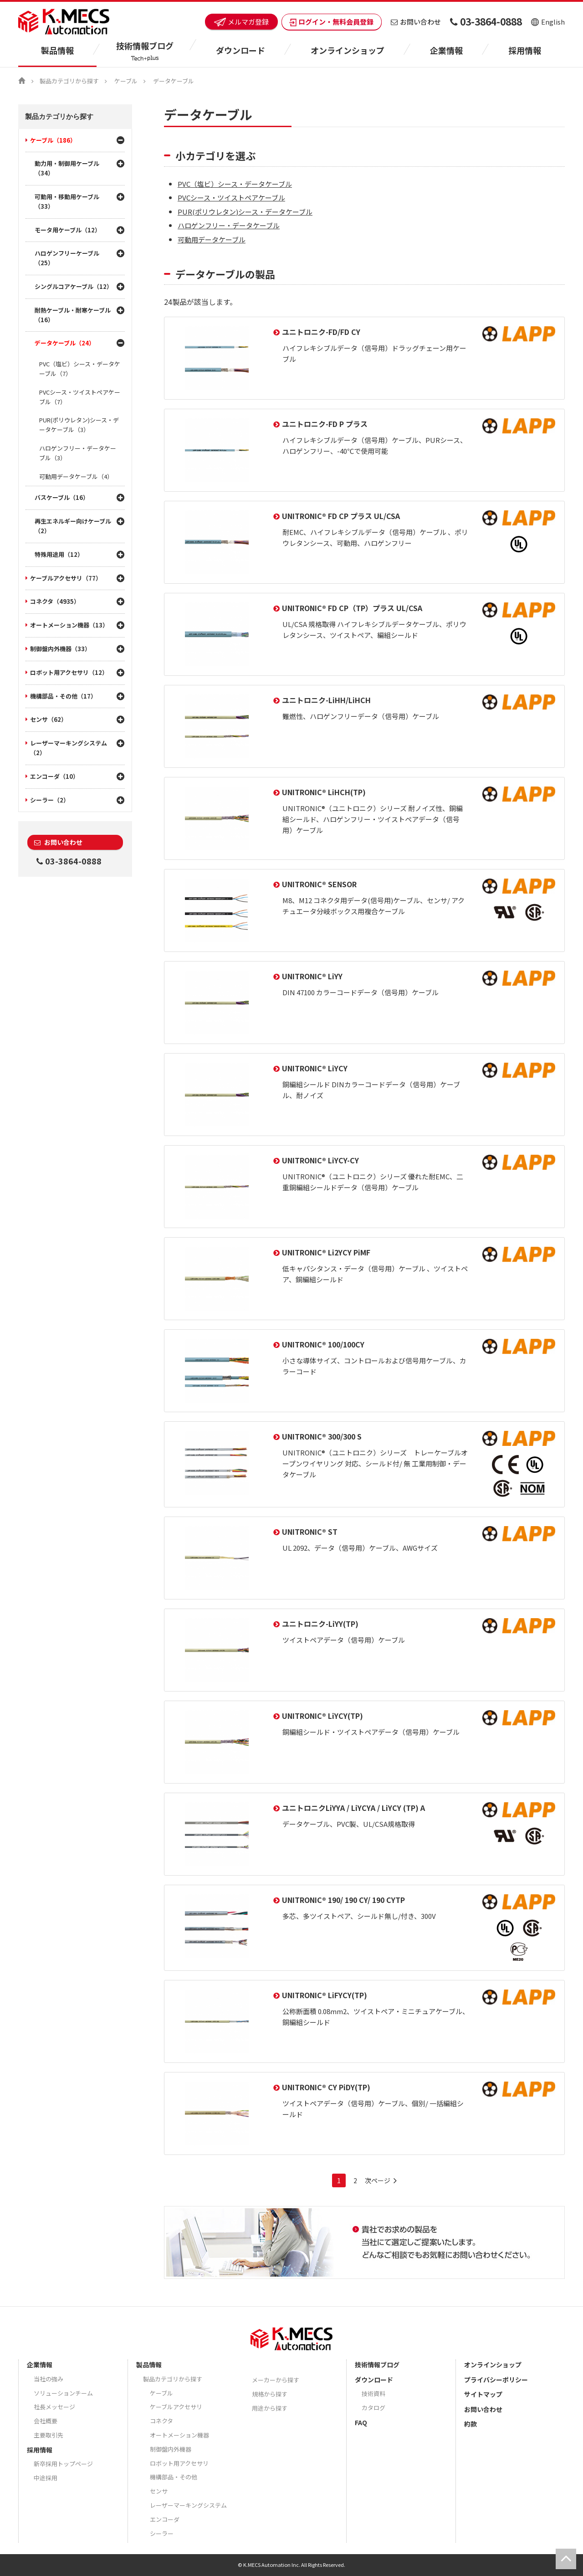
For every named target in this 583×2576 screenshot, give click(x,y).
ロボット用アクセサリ (179, 2463)
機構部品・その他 (173, 2477)
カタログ (373, 2407)
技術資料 (373, 2393)
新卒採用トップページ (63, 2463)
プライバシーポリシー (496, 2379)
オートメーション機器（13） (69, 625)
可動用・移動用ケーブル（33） (67, 201)
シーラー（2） (49, 800)
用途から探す (269, 2408)
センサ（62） (48, 719)
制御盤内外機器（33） (60, 648)
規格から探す (269, 2394)
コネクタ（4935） (55, 601)
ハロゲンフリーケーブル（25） (67, 258)
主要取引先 (48, 2435)
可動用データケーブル (211, 239)
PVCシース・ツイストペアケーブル (231, 197)
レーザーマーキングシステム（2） (68, 748)
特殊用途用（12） (59, 554)
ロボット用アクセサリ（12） (69, 672)
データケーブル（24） (65, 343)
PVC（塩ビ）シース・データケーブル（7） (79, 369)
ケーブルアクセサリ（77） (66, 578)
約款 (470, 2423)
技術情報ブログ (377, 2364)
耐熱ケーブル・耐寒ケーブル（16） (73, 315)
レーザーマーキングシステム (188, 2505)
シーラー (162, 2533)
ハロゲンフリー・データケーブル (229, 225)
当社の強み (48, 2379)
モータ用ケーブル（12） (68, 230)
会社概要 (45, 2421)
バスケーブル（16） (62, 497)
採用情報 (524, 50)
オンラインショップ (347, 50)
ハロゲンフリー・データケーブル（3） (77, 453)
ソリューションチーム (63, 2393)
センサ (159, 2491)
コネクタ (161, 2421)
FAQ (361, 2422)
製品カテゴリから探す (69, 81)
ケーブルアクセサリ (176, 2406)
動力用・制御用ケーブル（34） (67, 168)
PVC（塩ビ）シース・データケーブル (235, 184)
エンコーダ (164, 2519)
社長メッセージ (54, 2406)
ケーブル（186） (53, 140)
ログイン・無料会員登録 (331, 21)
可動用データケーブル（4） (76, 476)
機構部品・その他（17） (63, 696)
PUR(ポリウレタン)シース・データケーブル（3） (79, 425)
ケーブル (126, 81)
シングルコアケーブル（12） (74, 286)
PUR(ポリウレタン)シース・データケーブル (245, 211)
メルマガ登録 (241, 21)
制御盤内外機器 (170, 2449)
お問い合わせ (416, 21)
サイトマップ (483, 2394)
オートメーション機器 (179, 2435)
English (548, 21)
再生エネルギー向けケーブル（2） (73, 526)
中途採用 (45, 2477)
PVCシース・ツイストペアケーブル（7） (79, 397)
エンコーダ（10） (54, 776)
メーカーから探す (275, 2379)
